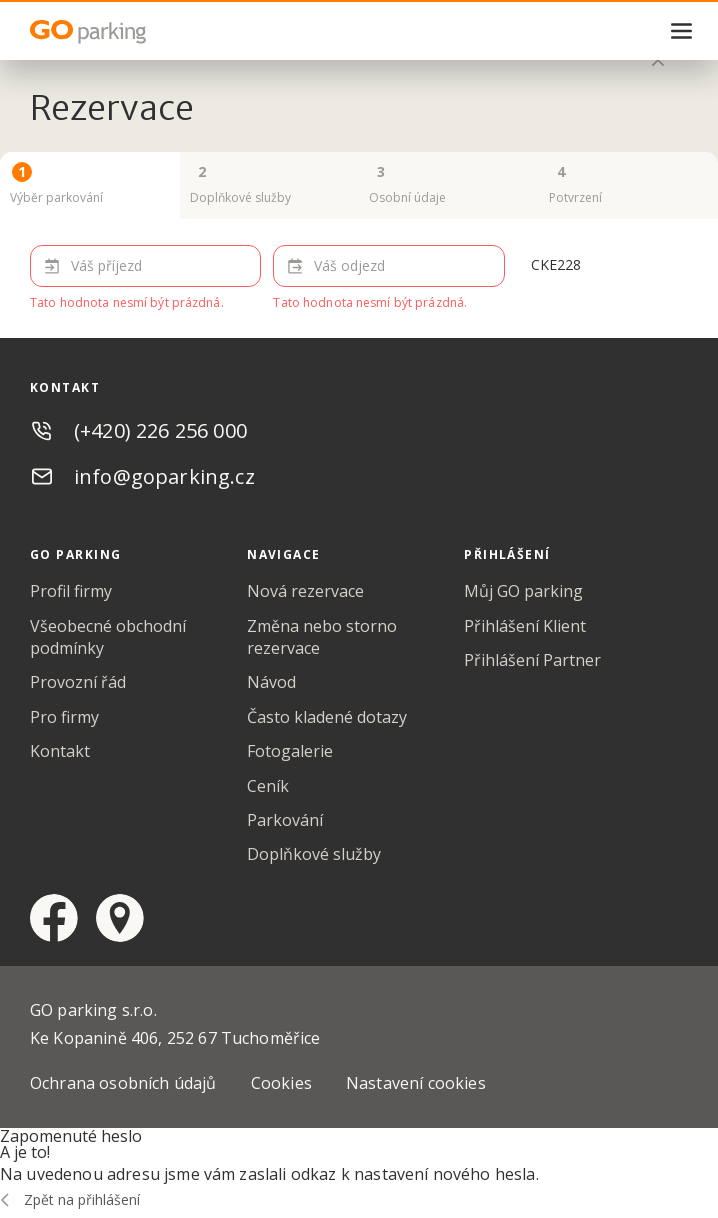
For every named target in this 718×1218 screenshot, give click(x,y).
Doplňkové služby (314, 854)
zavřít (658, 60)
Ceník (268, 786)
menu (682, 31)
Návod (271, 682)
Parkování (285, 820)
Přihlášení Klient (525, 626)
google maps (120, 918)
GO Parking (130, 32)
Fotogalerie (290, 751)
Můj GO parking (523, 591)
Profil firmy (71, 591)
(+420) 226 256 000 (160, 430)
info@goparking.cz (164, 476)
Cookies (281, 1083)
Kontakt (60, 751)
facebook (54, 918)
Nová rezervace (305, 591)
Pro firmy (64, 717)
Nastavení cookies (416, 1083)
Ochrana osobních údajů (123, 1083)
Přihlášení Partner (532, 660)
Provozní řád (78, 682)
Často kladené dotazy (327, 717)
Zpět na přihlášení (82, 1199)
